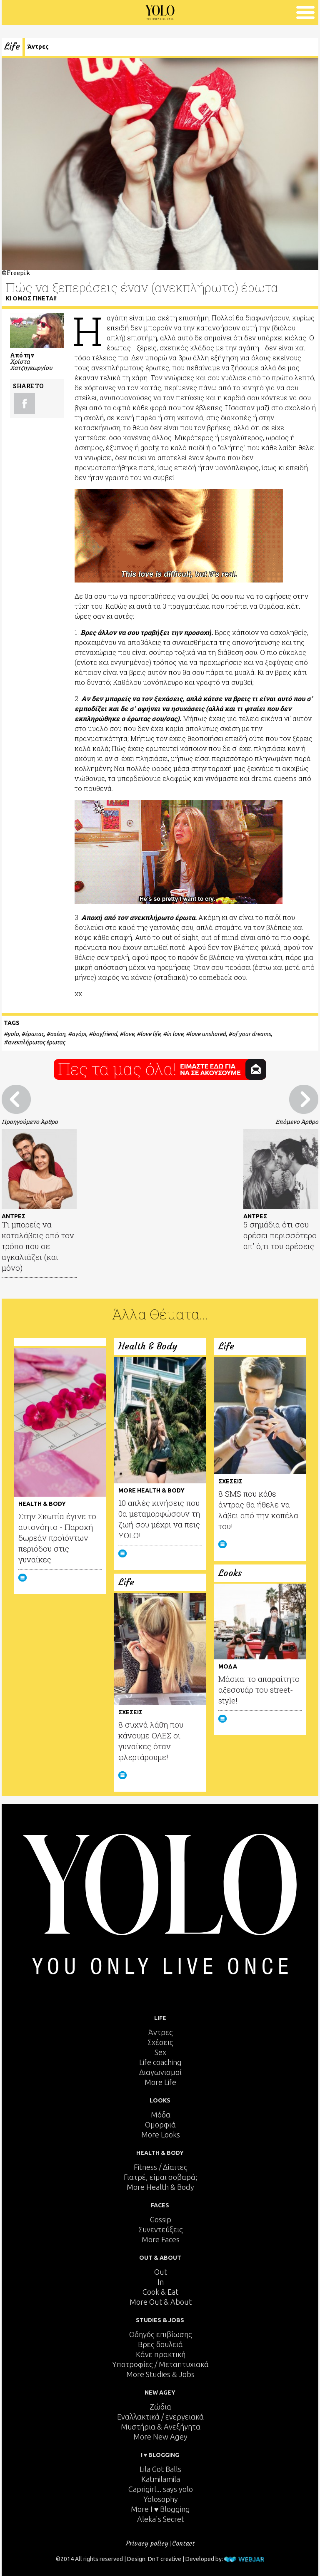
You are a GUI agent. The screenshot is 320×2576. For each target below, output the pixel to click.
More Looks (160, 2134)
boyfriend (104, 1034)
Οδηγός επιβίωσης (160, 2334)
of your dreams (251, 1034)
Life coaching (160, 2062)
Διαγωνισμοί (160, 2072)
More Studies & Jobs (160, 2374)
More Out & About (161, 2302)
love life (150, 1034)
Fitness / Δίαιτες (161, 2167)
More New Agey (160, 2437)
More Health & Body (160, 2187)
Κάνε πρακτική (160, 2354)
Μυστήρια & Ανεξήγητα (160, 2427)
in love (175, 1034)
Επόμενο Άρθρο (296, 1122)
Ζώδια (160, 2407)
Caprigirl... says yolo (160, 2489)
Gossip (160, 2219)
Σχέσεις (160, 2042)
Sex (160, 2052)
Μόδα (160, 2114)
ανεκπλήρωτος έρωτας (36, 1042)
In (161, 2282)
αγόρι (79, 1034)
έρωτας (34, 1034)
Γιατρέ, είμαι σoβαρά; (160, 2177)
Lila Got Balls (160, 2469)
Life (12, 46)
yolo (13, 1034)
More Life (160, 2082)
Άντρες (38, 46)
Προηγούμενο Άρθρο (30, 1122)
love (128, 1034)
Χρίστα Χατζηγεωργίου (31, 364)
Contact (183, 2543)
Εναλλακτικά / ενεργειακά (160, 2417)
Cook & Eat (160, 2292)
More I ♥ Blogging (160, 2509)
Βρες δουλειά (160, 2344)
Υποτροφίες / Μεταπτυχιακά (160, 2364)
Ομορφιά (160, 2124)
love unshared (208, 1034)
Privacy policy (147, 2543)
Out (160, 2272)
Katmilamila (160, 2479)
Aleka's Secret (160, 2519)
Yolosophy (160, 2499)
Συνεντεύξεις (160, 2229)
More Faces (161, 2239)
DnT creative (164, 2559)
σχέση (57, 1034)
